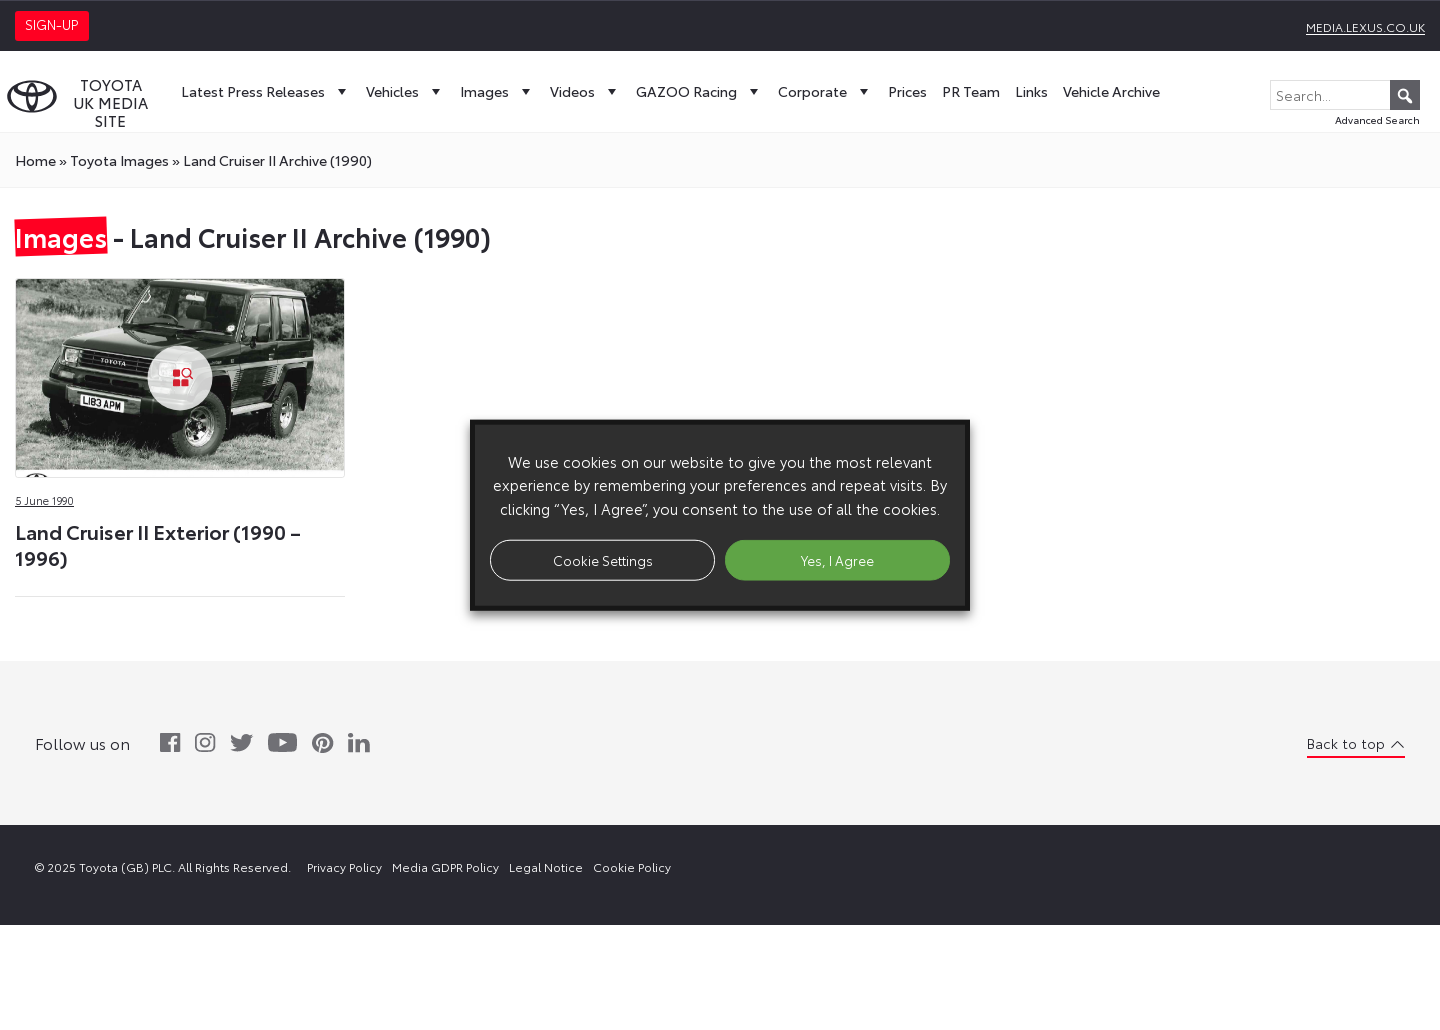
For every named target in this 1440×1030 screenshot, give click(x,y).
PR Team (971, 91)
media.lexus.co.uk (1365, 26)
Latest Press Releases (266, 91)
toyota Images (119, 160)
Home (35, 160)
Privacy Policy (344, 866)
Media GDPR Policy (445, 866)
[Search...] (1345, 95)
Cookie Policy (632, 866)
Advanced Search (1377, 119)
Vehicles (405, 91)
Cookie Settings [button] (603, 559)
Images (497, 91)
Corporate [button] (825, 91)
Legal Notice (546, 866)
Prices (907, 91)
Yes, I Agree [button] (837, 559)
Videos (585, 91)
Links (1031, 91)
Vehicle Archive (1111, 91)
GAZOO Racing (699, 91)
